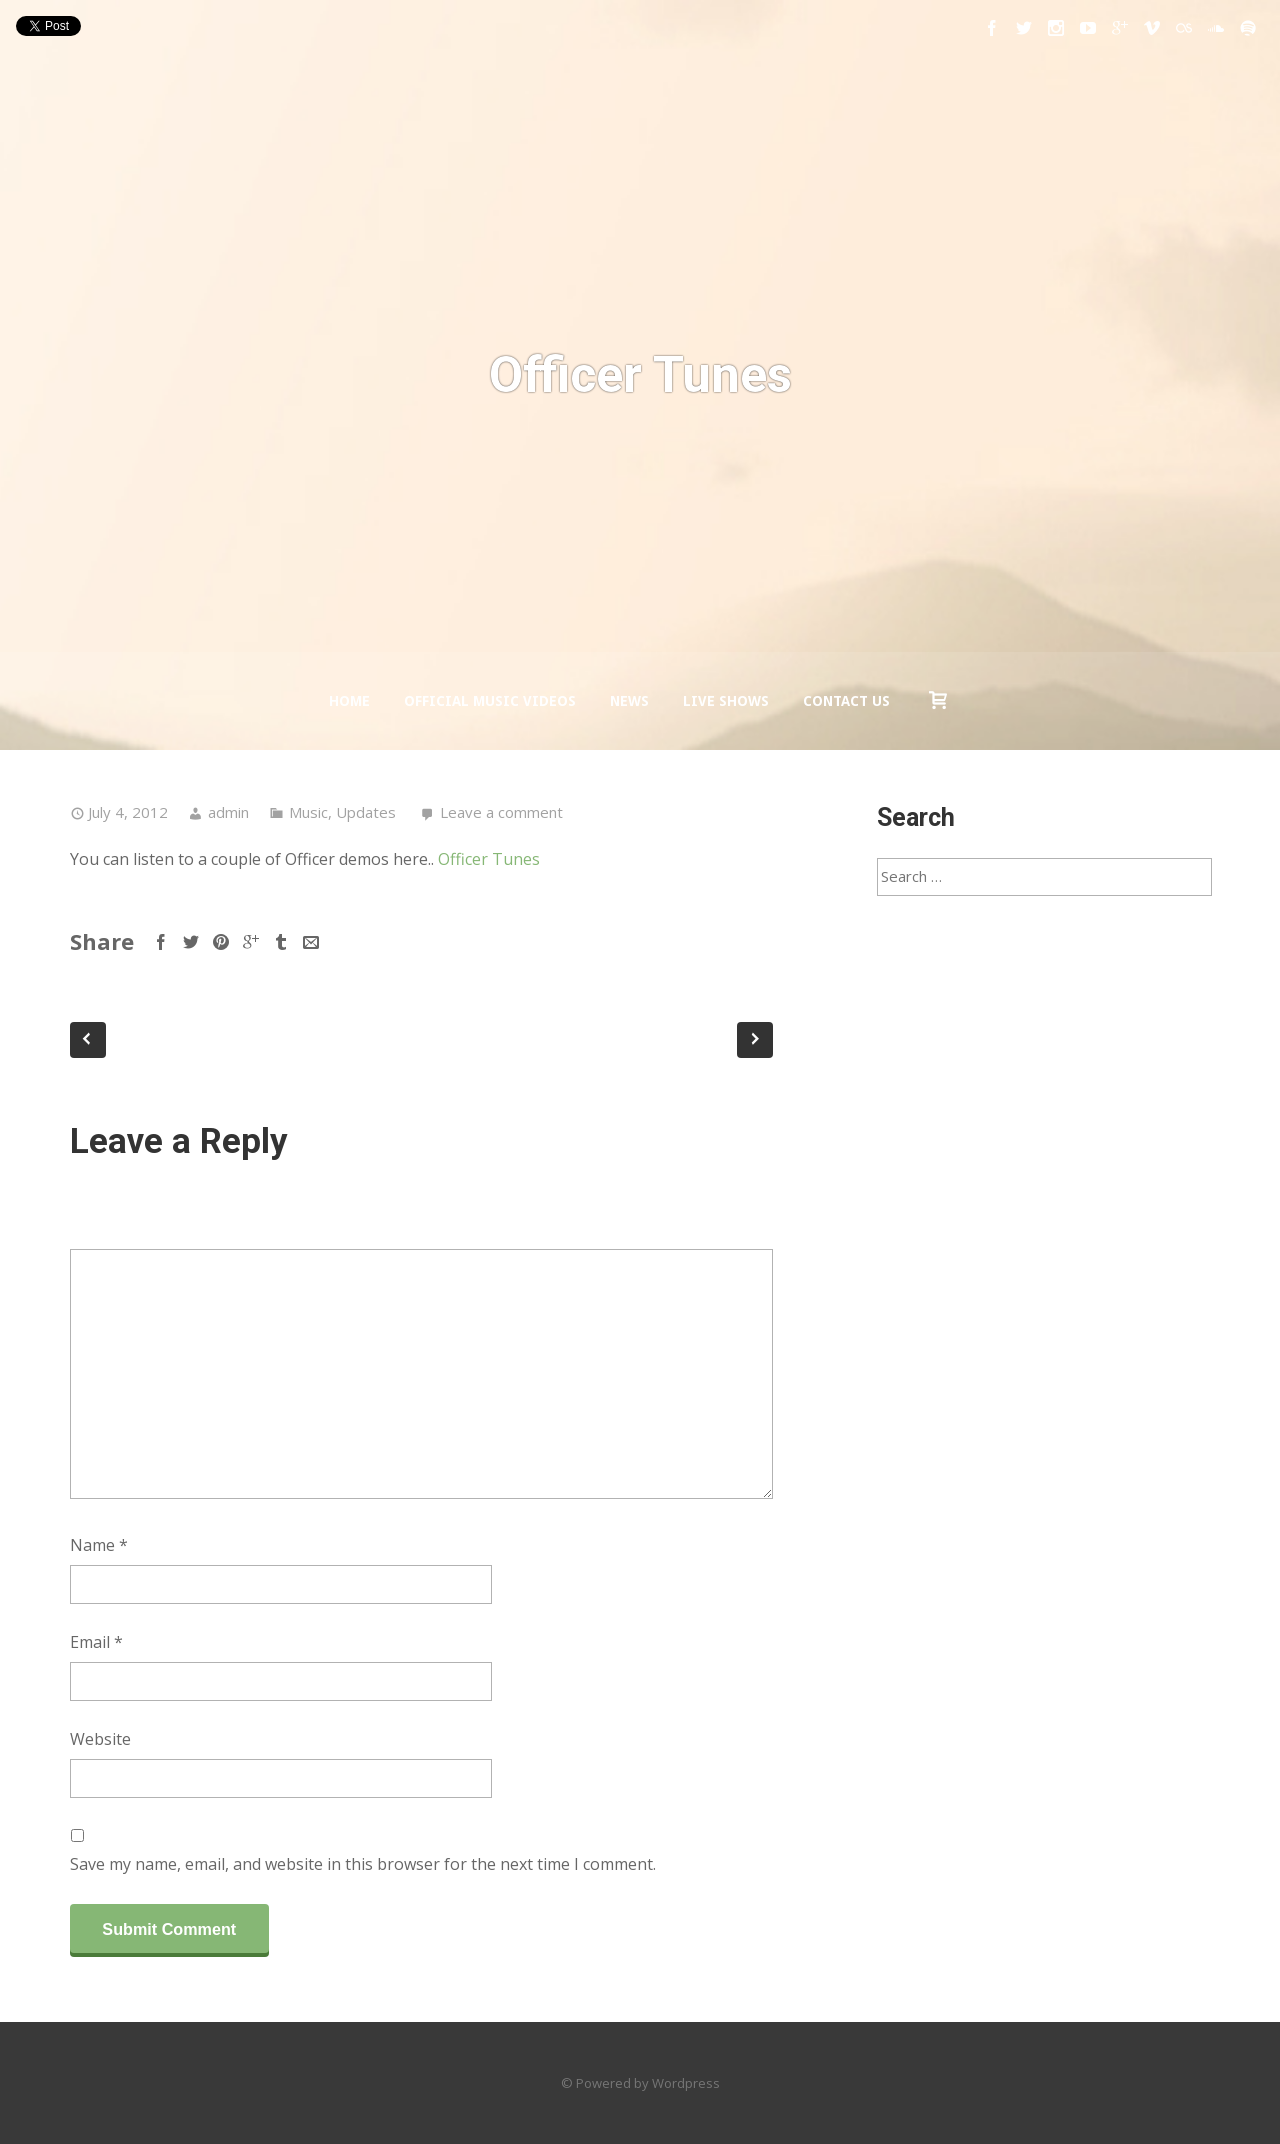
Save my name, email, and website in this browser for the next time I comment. (363, 1864)
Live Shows (726, 701)
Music (308, 812)
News (629, 701)
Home (349, 701)
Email (96, 1642)
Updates (366, 812)
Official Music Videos (490, 701)
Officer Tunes (489, 859)
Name (99, 1545)
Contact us (846, 701)
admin (228, 812)
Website (100, 1739)
